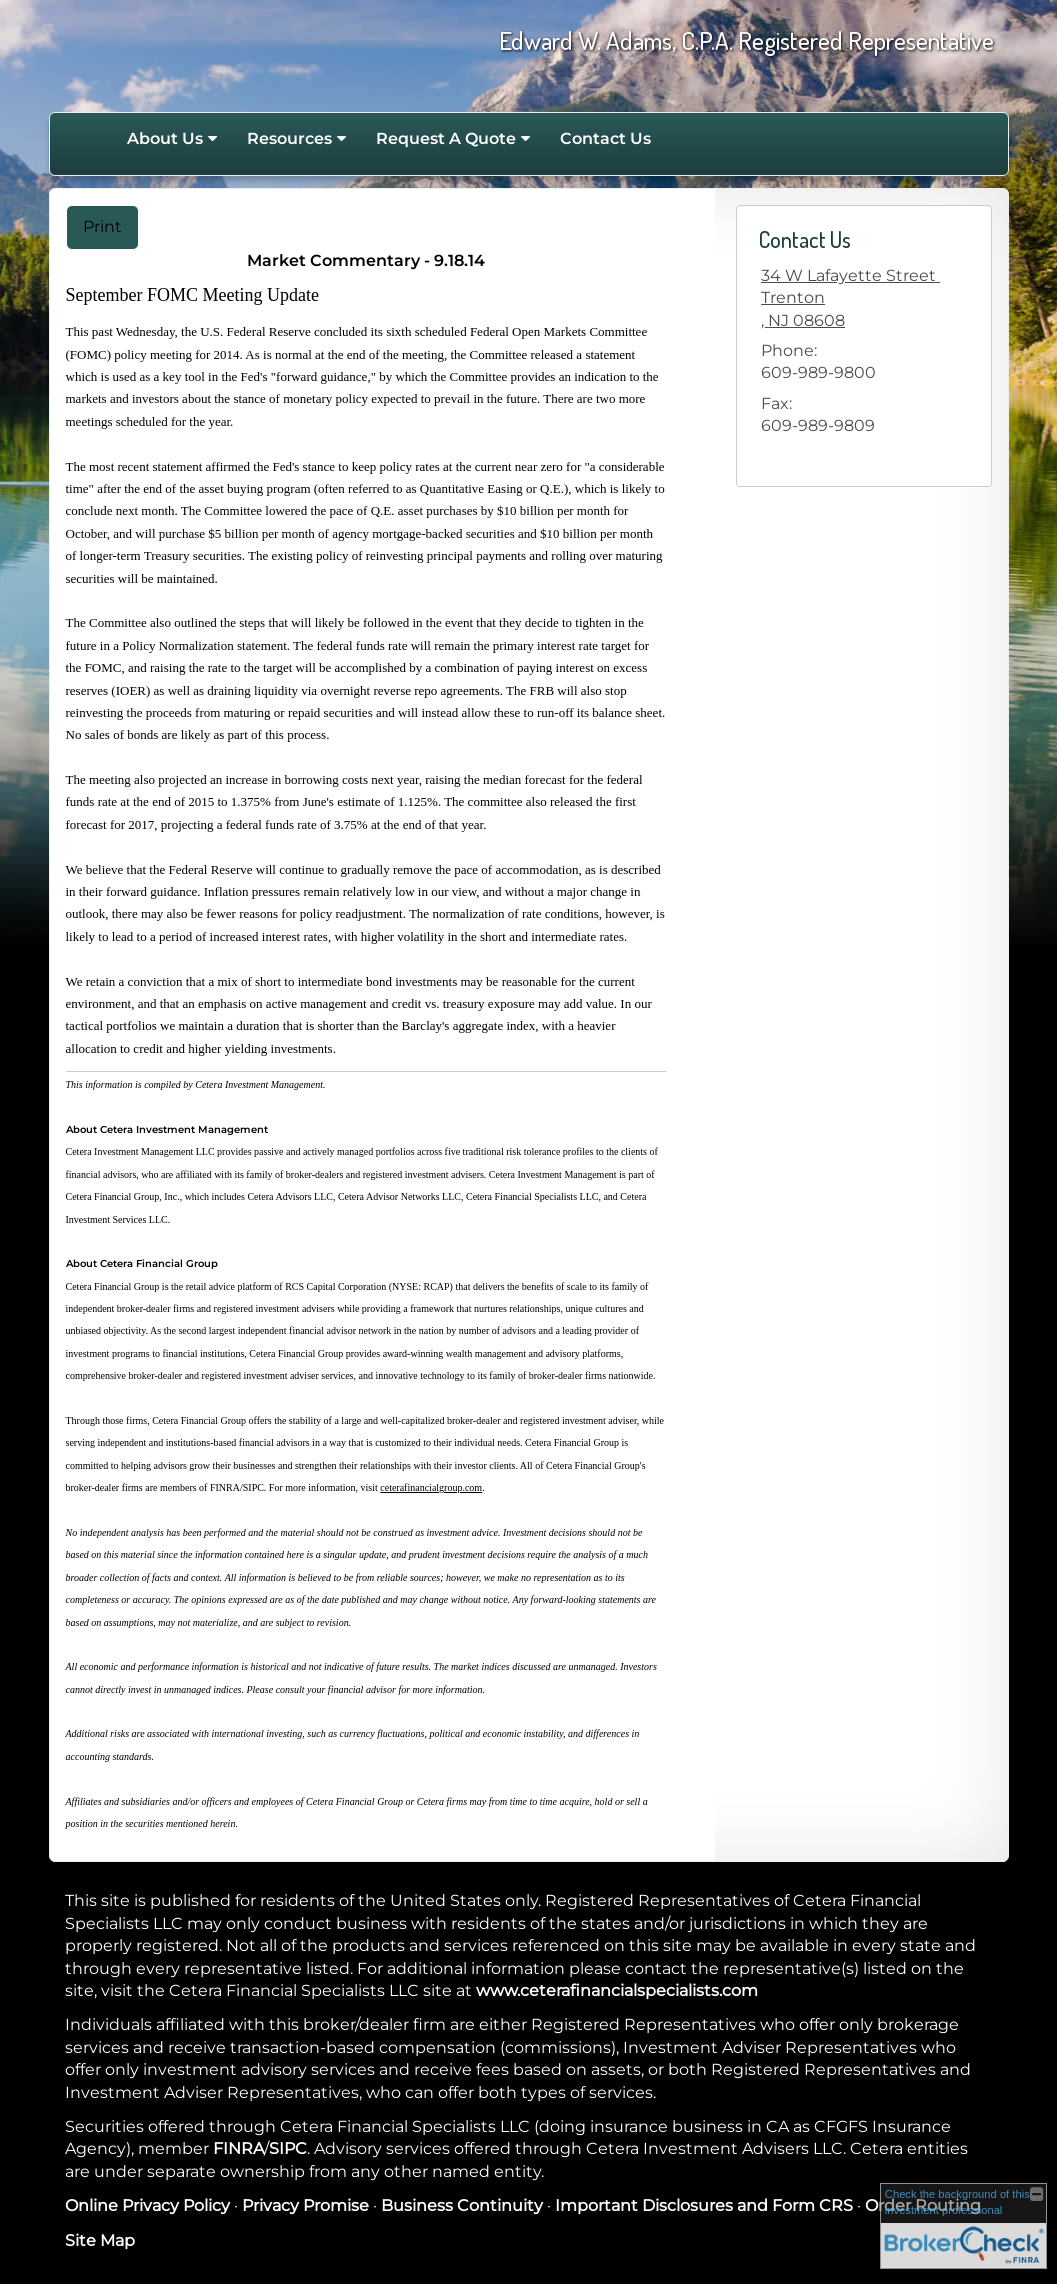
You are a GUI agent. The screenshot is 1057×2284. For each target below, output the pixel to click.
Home (91, 139)
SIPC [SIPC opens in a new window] (288, 2148)
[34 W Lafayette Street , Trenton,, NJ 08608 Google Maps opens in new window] (850, 298)
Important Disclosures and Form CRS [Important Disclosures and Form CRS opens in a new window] (704, 2205)
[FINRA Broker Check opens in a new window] (963, 2226)
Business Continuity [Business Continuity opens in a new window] (462, 2205)
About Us (165, 138)
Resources (289, 138)
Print (102, 226)
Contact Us (605, 138)
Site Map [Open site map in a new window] (100, 2240)
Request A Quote (446, 138)
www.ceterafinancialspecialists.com (617, 1990)
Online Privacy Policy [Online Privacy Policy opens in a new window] (147, 2205)
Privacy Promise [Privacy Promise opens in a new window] (305, 2205)
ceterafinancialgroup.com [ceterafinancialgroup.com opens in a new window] (431, 1487)
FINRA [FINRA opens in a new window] (238, 2148)
